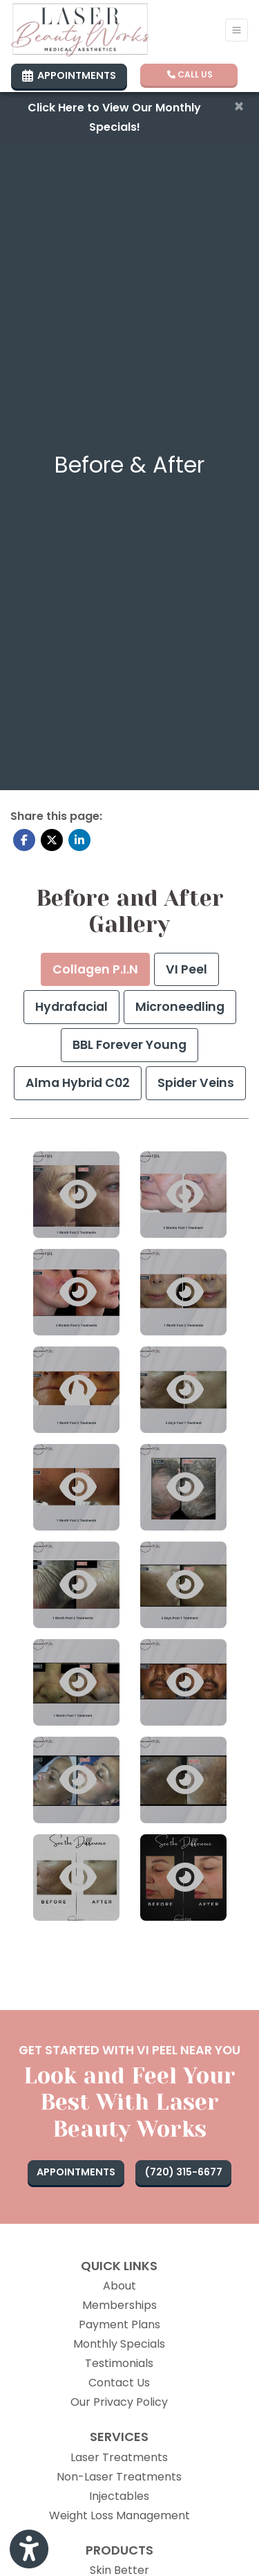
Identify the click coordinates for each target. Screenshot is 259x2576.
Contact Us (119, 2383)
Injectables (119, 2496)
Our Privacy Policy (119, 2402)
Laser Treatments (119, 2457)
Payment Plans (119, 2324)
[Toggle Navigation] (236, 30)
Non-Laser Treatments (119, 2477)
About (119, 2286)
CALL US (190, 74)
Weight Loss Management (119, 2515)
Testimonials (119, 2363)
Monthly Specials (119, 2344)
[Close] (239, 106)
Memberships (119, 2305)
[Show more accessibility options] (29, 2549)
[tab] (95, 970)
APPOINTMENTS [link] (69, 75)
